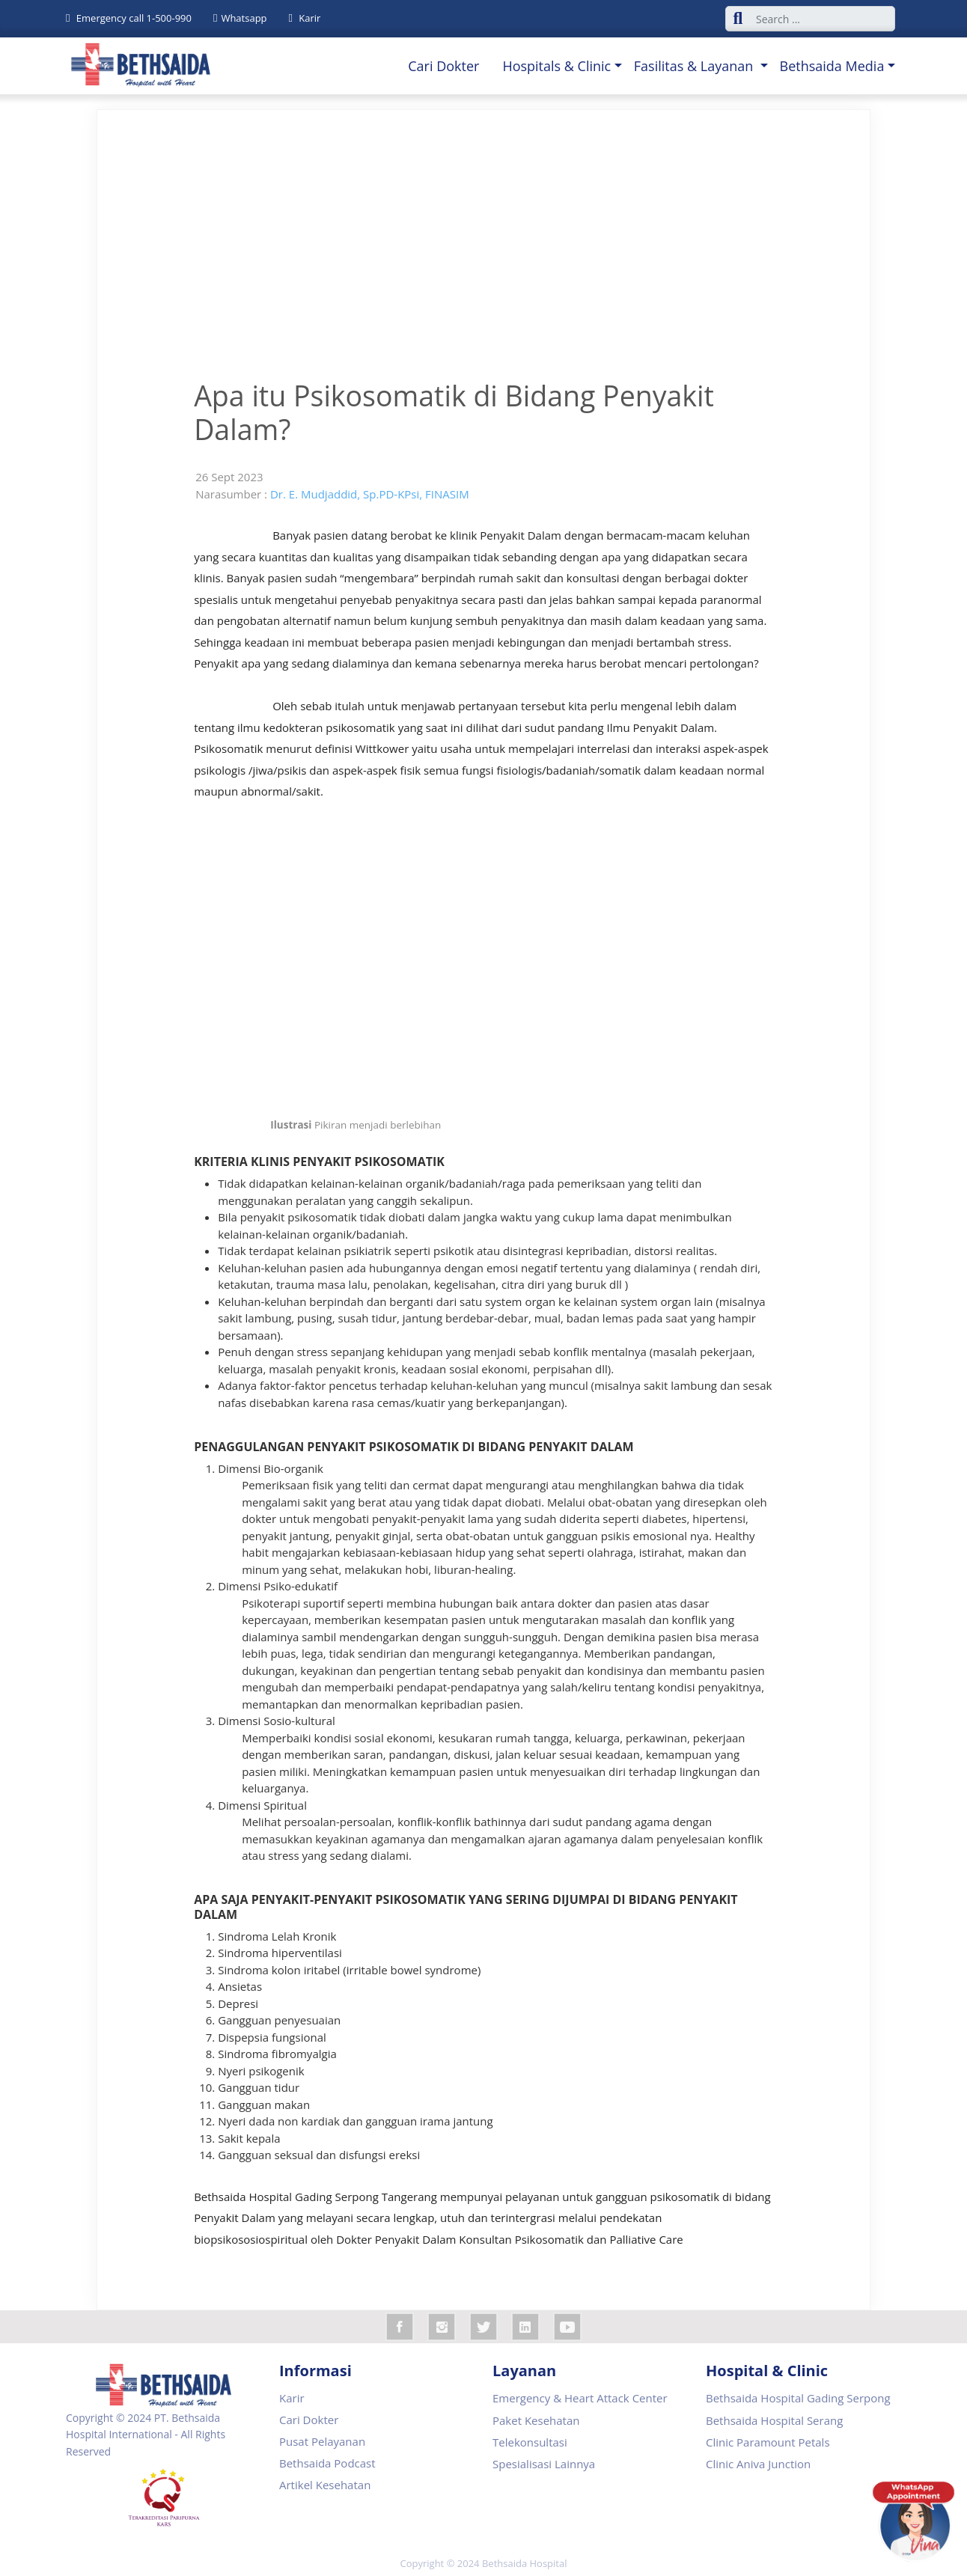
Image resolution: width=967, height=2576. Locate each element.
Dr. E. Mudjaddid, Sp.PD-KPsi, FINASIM (369, 493)
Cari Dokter (443, 66)
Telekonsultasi (529, 2442)
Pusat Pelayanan (322, 2441)
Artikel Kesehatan (324, 2484)
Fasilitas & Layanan (695, 66)
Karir (292, 2397)
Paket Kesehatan (536, 2420)
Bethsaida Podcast (327, 2463)
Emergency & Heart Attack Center (580, 2397)
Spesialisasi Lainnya (543, 2463)
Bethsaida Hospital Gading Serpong (798, 2397)
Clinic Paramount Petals (768, 2442)
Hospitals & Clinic (556, 66)
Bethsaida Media (832, 66)
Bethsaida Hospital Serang (774, 2420)
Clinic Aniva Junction (758, 2463)
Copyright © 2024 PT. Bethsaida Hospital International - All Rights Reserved (145, 2435)
